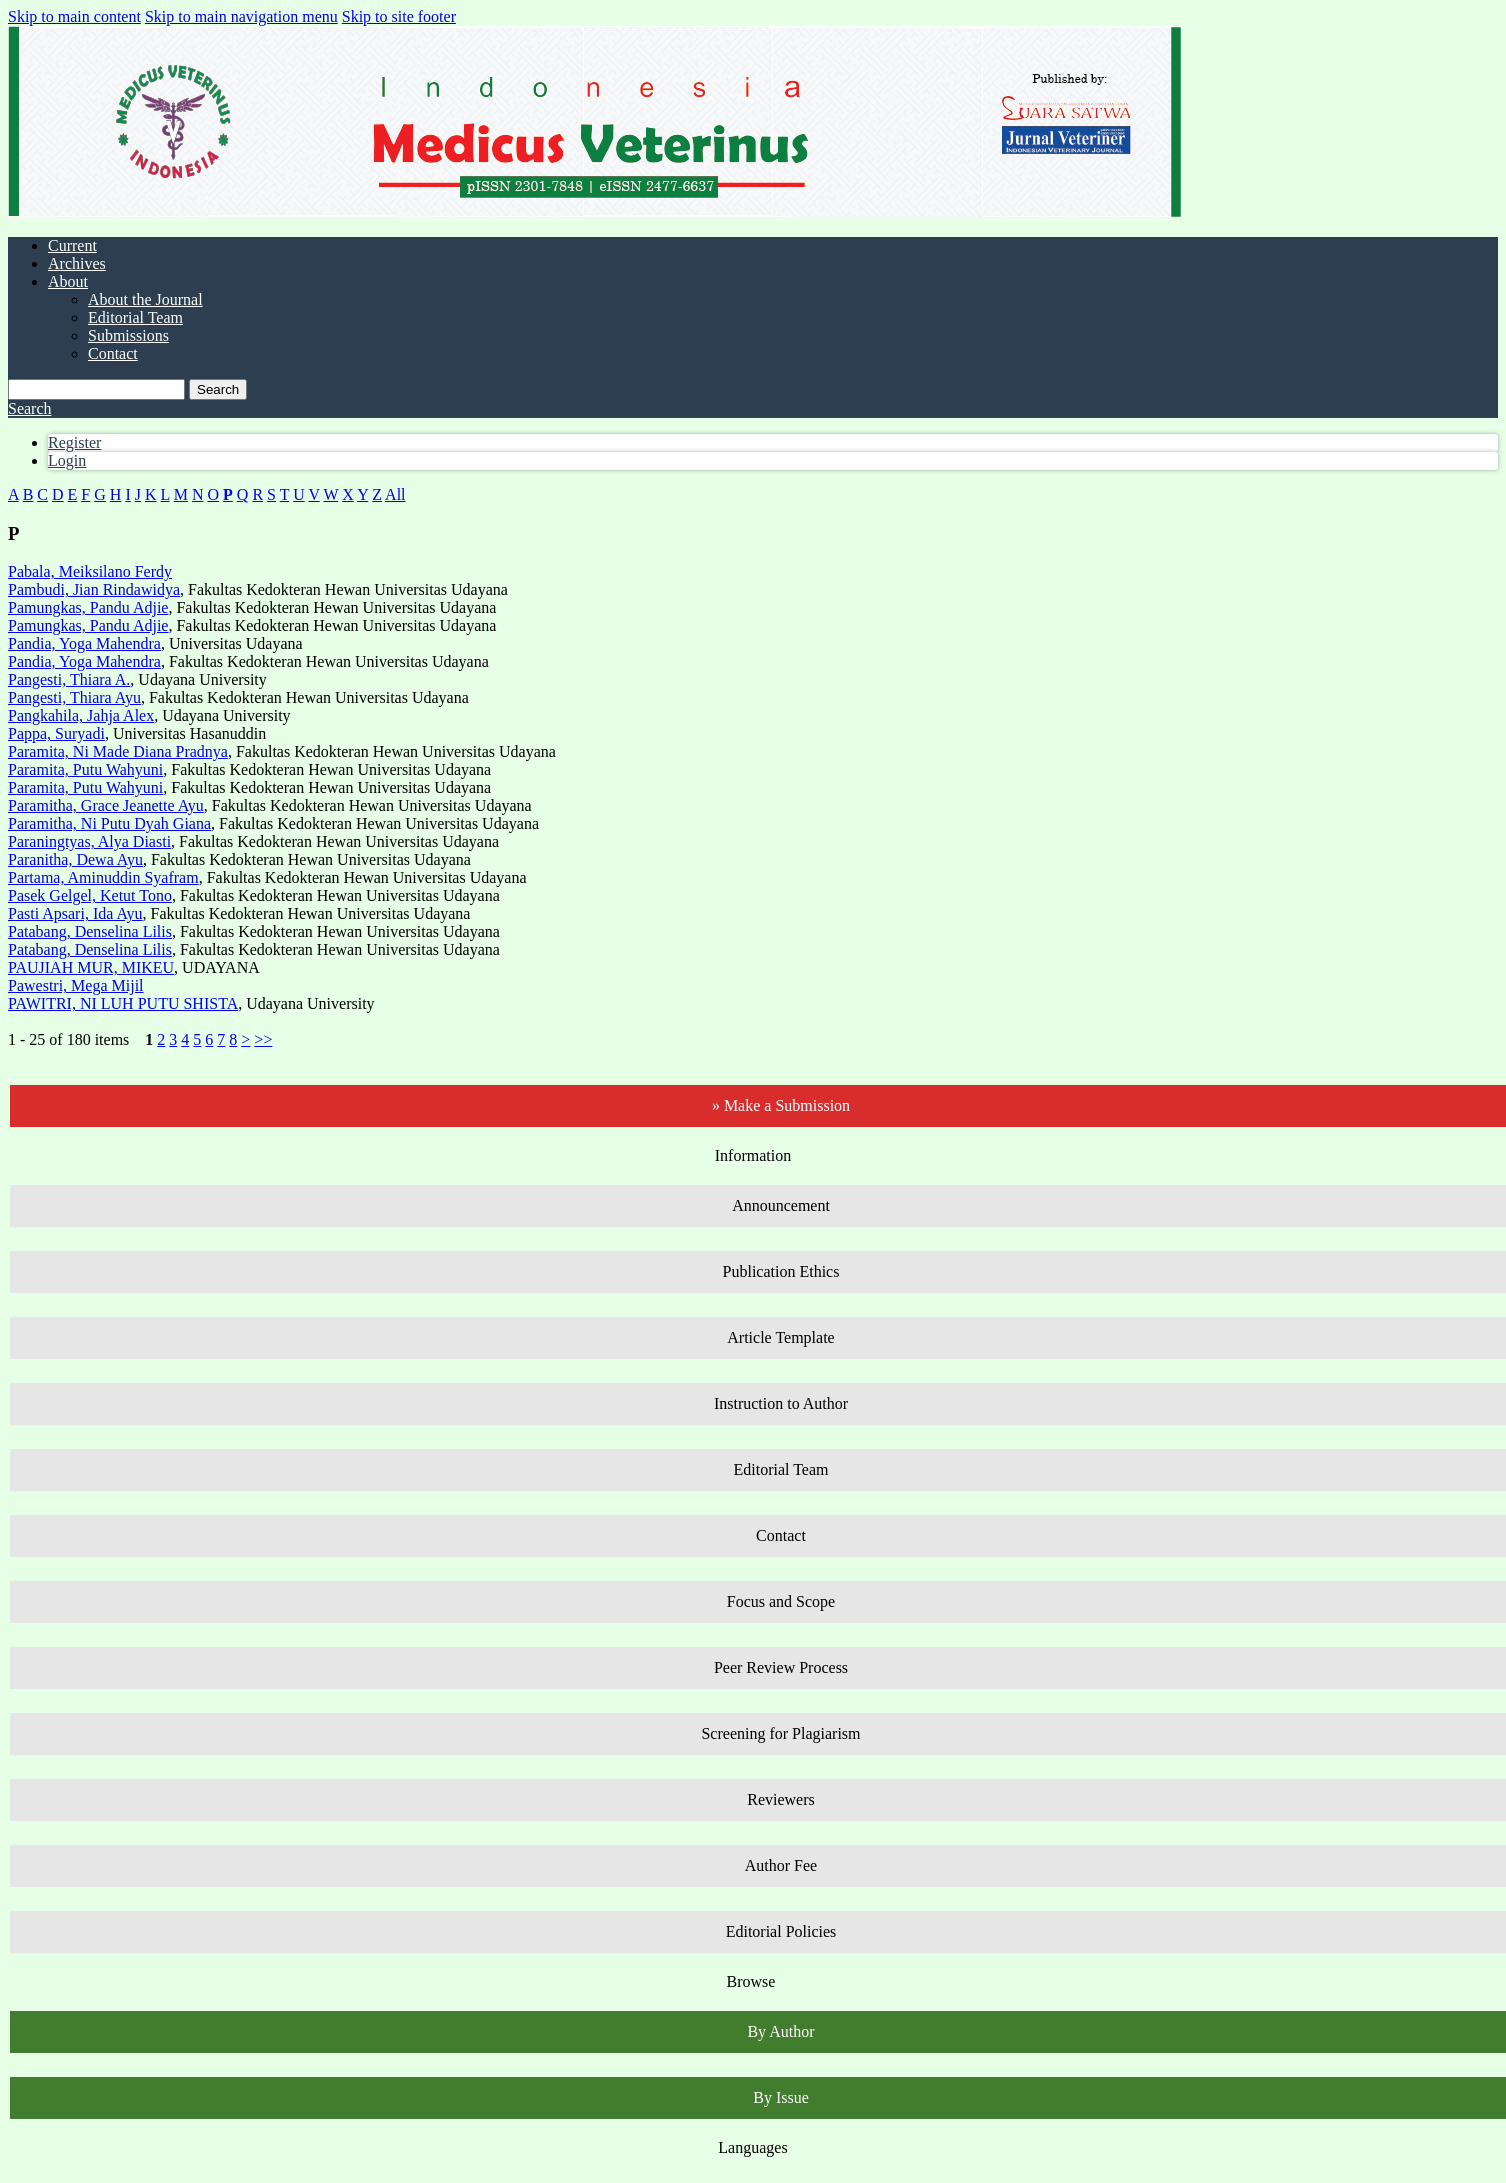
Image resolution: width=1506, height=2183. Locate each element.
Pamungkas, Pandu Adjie (88, 607)
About (68, 281)
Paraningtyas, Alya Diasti (89, 841)
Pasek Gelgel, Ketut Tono (90, 895)
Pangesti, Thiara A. (69, 679)
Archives (77, 263)
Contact (113, 353)
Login (67, 460)
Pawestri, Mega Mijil (76, 985)
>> (263, 1039)
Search (218, 389)
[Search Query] (96, 389)
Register (74, 442)
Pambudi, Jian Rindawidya (94, 589)
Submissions (128, 335)
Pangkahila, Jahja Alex (81, 715)
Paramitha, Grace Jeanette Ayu (106, 805)
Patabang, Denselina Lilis (90, 931)
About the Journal (145, 299)
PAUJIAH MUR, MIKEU (91, 967)
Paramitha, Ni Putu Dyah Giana (109, 823)
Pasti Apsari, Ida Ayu (75, 913)
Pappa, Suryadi (56, 733)
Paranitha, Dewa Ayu (75, 859)
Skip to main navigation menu (241, 16)
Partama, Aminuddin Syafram (103, 877)
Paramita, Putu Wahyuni (85, 769)
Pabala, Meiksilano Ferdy (90, 571)
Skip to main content (74, 16)
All (395, 494)
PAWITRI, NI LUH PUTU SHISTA (123, 1003)
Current (72, 245)
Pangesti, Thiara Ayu (74, 697)
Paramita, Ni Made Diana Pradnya (118, 751)
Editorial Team (135, 317)
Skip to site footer (399, 16)
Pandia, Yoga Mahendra (84, 643)
